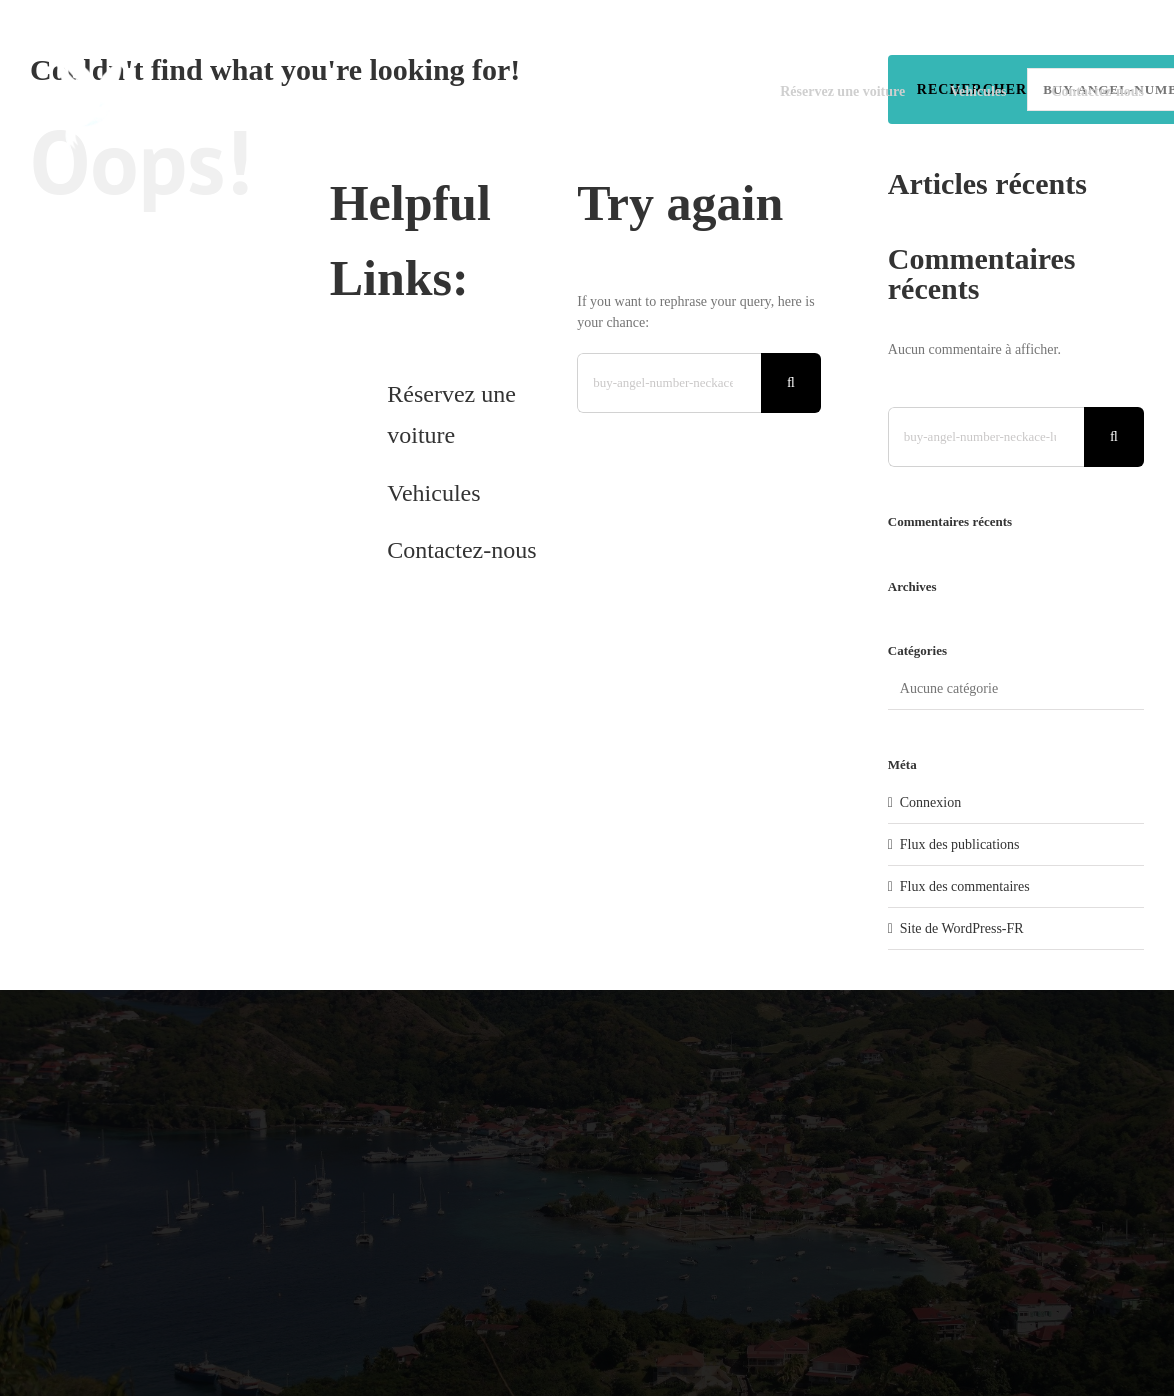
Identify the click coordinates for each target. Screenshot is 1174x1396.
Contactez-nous (461, 550)
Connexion (930, 802)
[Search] (791, 383)
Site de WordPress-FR (962, 928)
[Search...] (669, 383)
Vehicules (433, 493)
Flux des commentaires (965, 886)
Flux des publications (960, 844)
